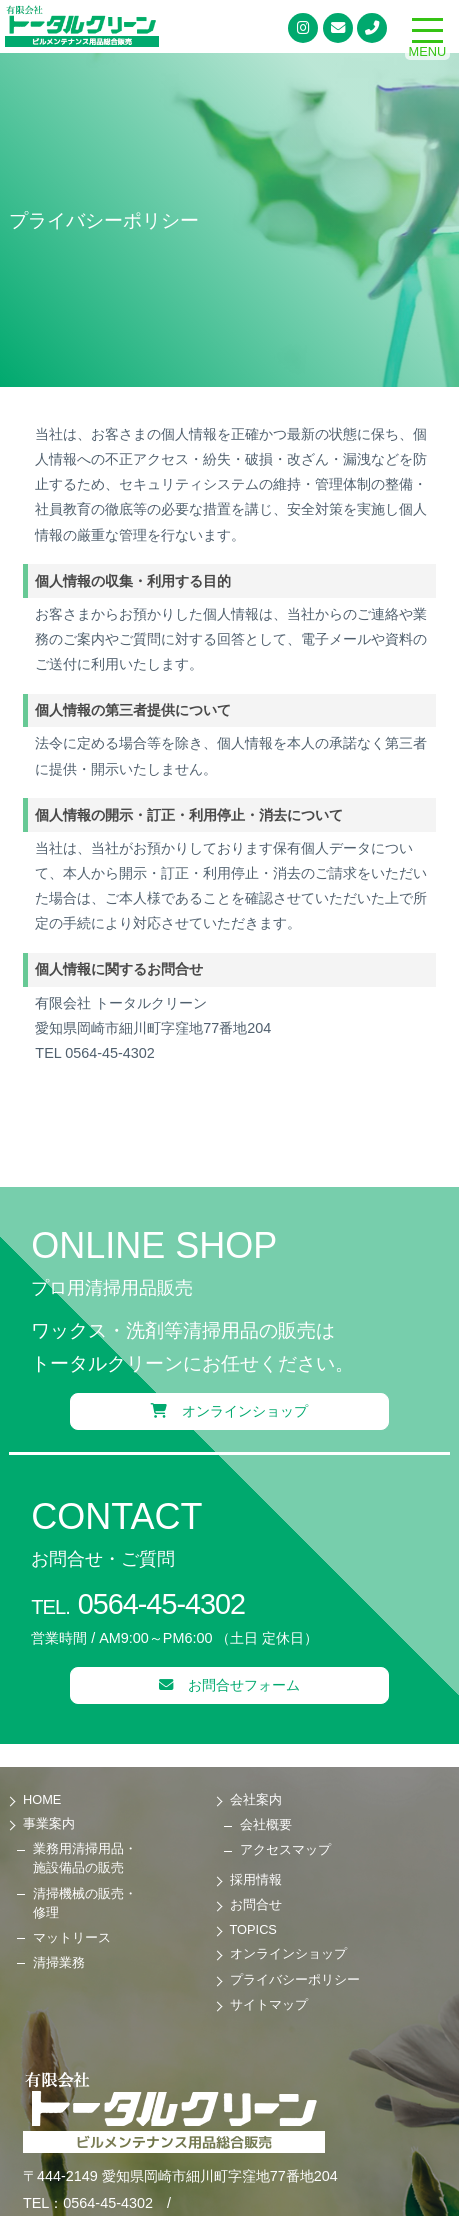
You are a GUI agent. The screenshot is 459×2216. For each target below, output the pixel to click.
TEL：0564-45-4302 (88, 2203)
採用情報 (256, 1879)
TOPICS (253, 1929)
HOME (42, 1799)
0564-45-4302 (138, 1604)
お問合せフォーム (230, 1685)
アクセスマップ (285, 1849)
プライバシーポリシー (295, 1979)
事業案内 (49, 1823)
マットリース (72, 1937)
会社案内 (256, 1799)
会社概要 (266, 1824)
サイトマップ (269, 2004)
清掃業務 (59, 1962)
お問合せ (256, 1904)
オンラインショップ (230, 1411)
